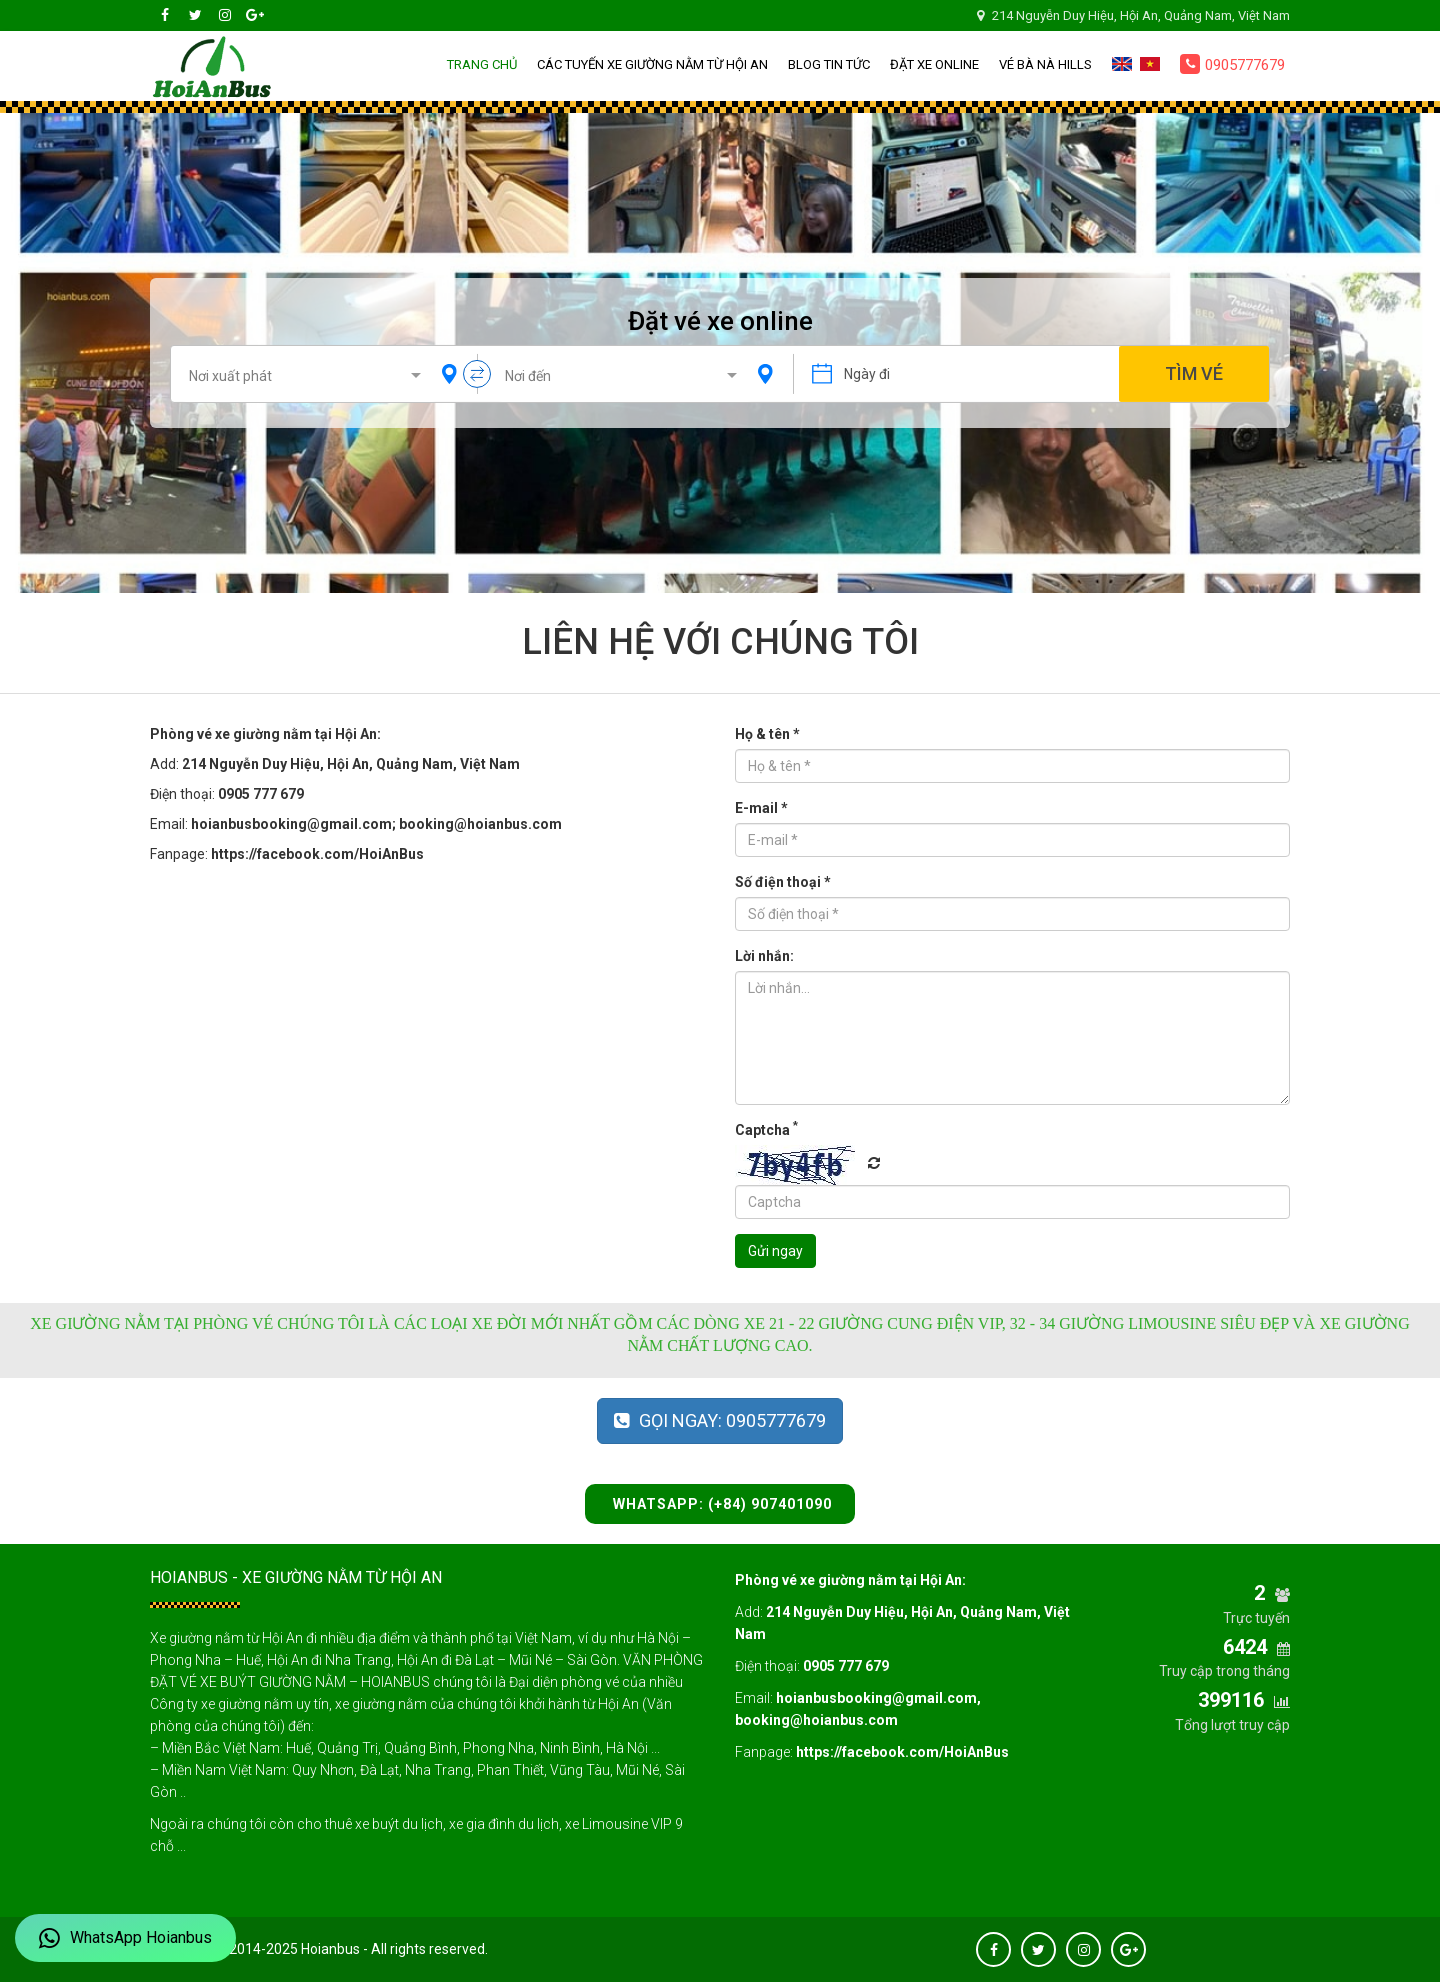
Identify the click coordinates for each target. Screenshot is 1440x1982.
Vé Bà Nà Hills (1045, 64)
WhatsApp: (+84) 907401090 (720, 1504)
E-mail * (761, 808)
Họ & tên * (767, 734)
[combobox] (309, 374)
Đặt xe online (934, 64)
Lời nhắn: (764, 956)
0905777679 (1232, 64)
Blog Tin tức (829, 64)
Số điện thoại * (783, 882)
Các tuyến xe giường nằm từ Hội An (652, 64)
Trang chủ (482, 64)
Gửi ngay (775, 1251)
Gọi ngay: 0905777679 (720, 1420)
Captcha (766, 1129)
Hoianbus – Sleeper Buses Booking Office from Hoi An (211, 66)
